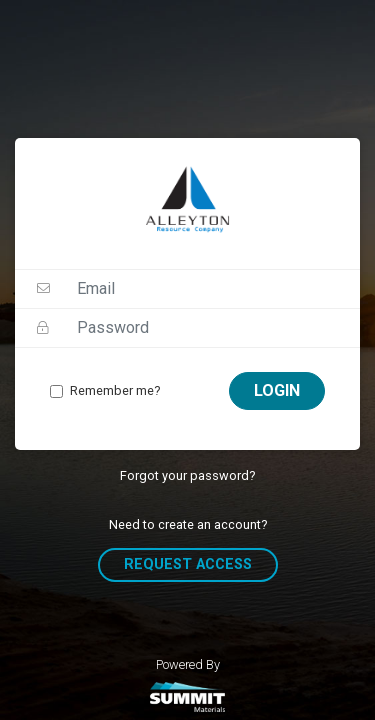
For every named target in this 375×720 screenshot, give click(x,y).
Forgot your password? (187, 475)
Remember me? (115, 390)
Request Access (188, 564)
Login (277, 390)
